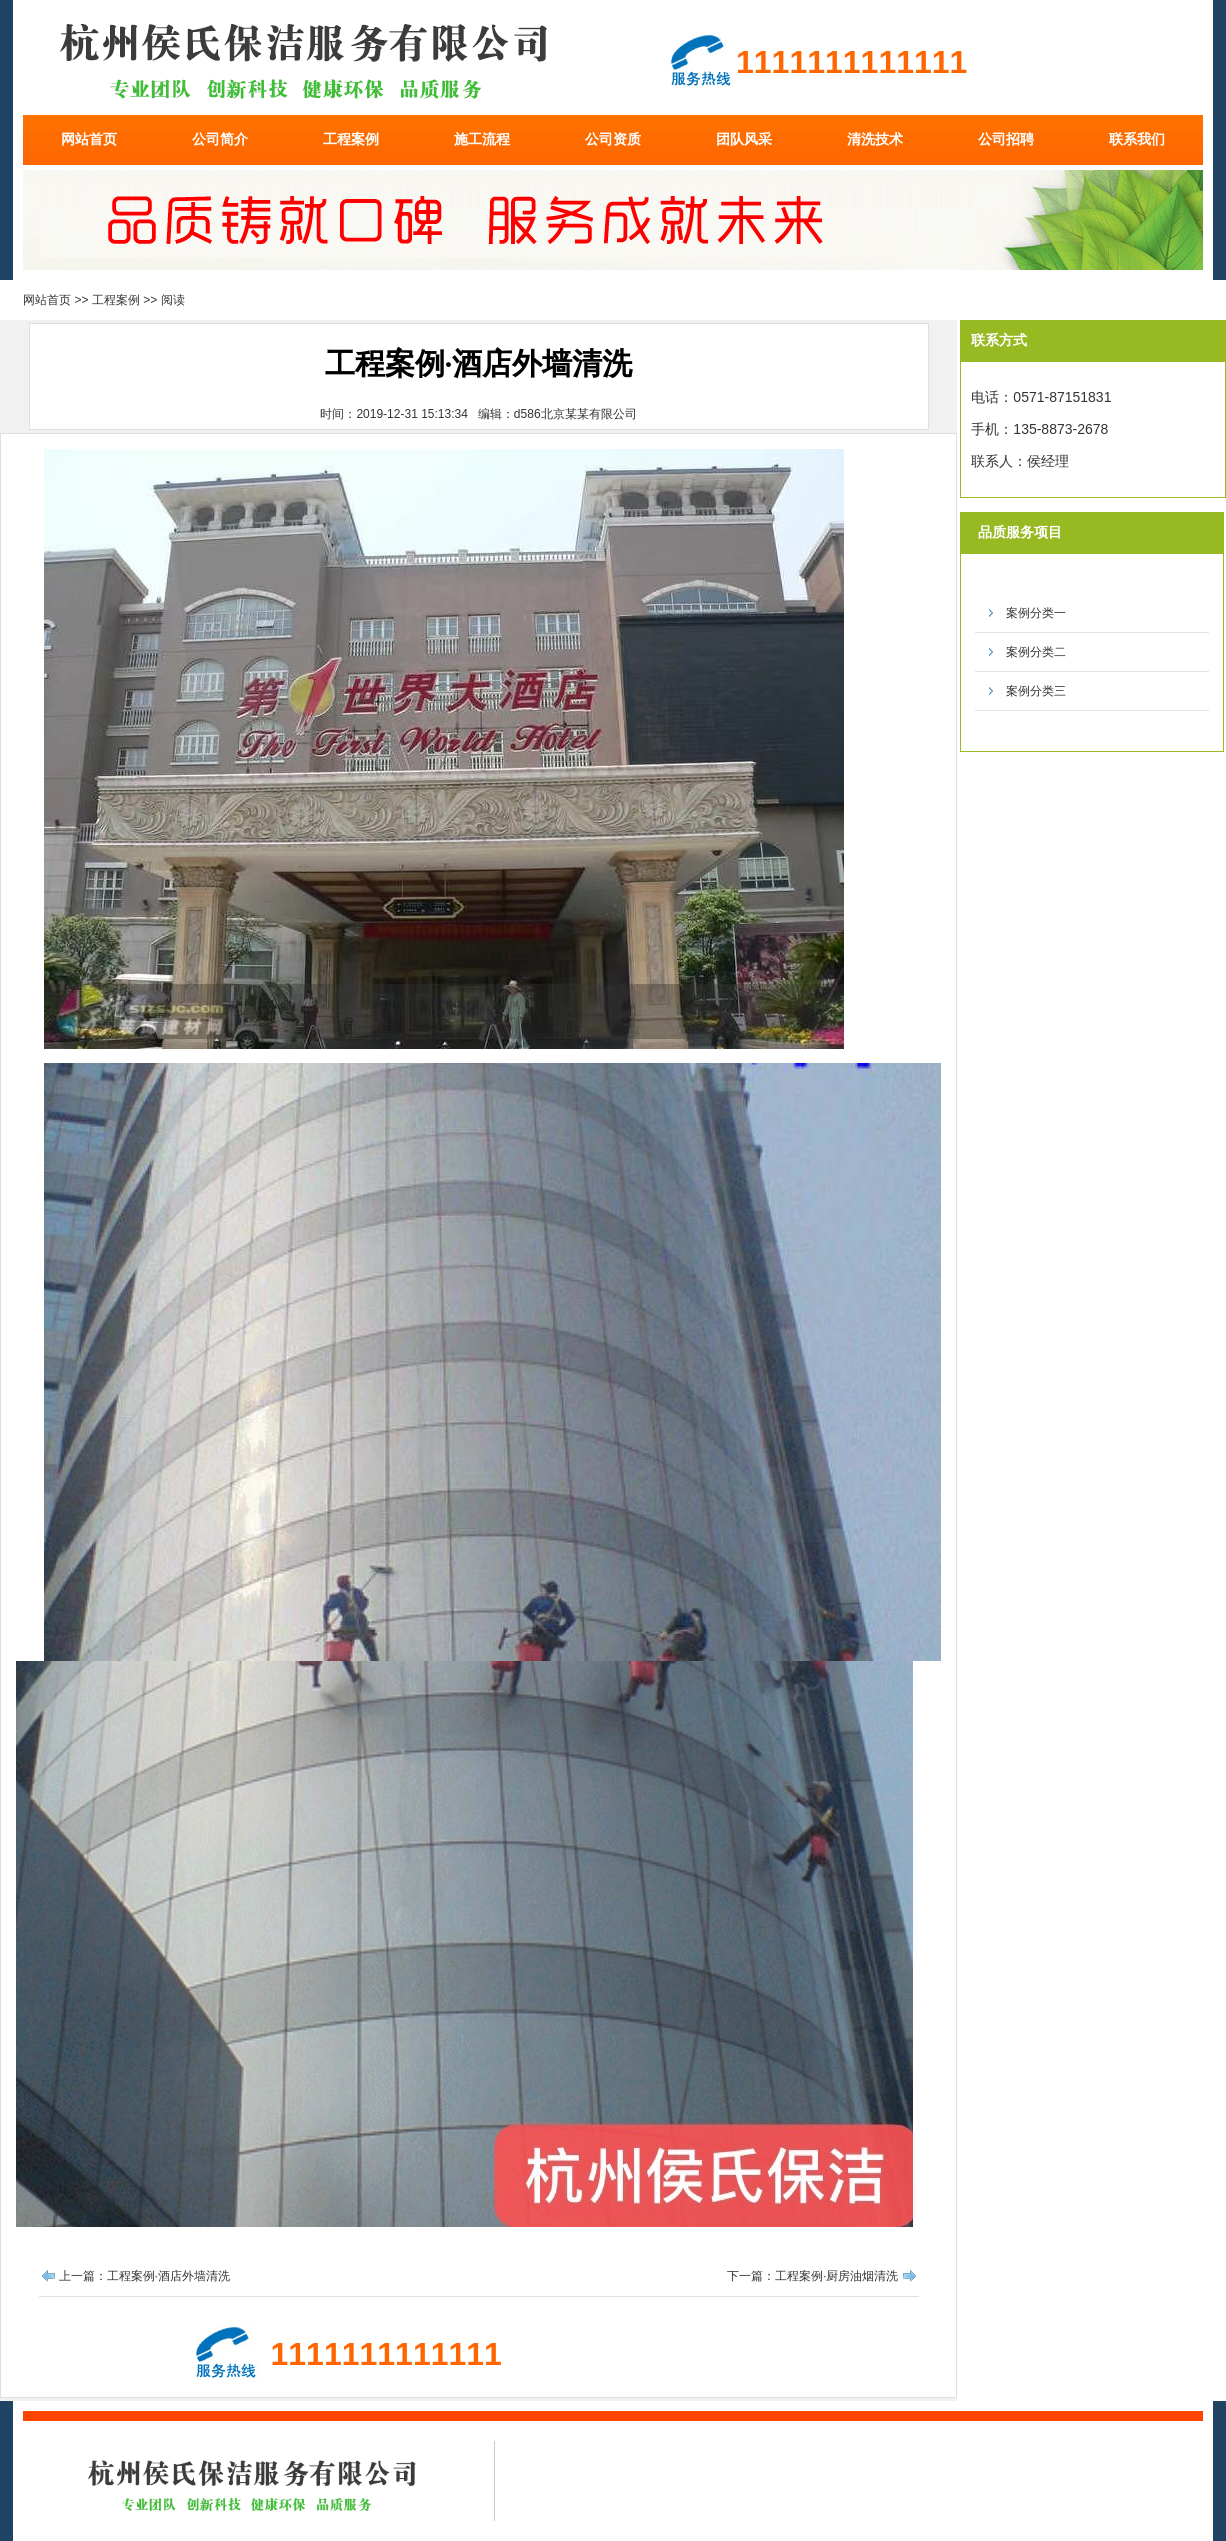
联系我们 (1137, 139)
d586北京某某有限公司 (575, 414)
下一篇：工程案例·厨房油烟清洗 (812, 2276)
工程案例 (351, 139)
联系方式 (999, 340)
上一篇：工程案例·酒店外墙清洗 (144, 2276)
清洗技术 (875, 139)
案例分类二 (1036, 652)
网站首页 (89, 139)
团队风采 (744, 139)
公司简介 (220, 139)
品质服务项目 (1020, 532)
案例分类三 (1036, 691)
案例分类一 (1036, 613)
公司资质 (613, 139)
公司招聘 (1006, 139)
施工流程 (482, 139)
